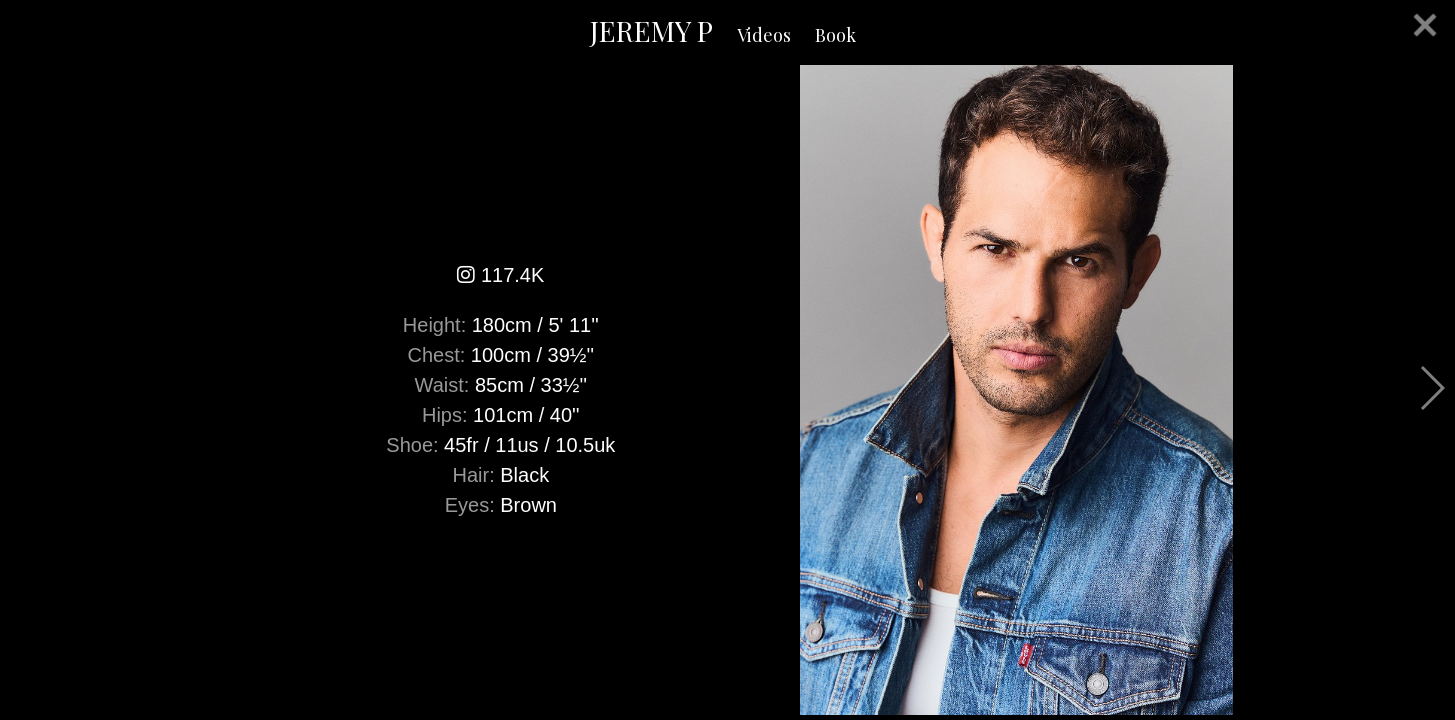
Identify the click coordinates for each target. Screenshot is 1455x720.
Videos (764, 35)
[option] (727, 390)
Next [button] (1431, 388)
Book (835, 35)
